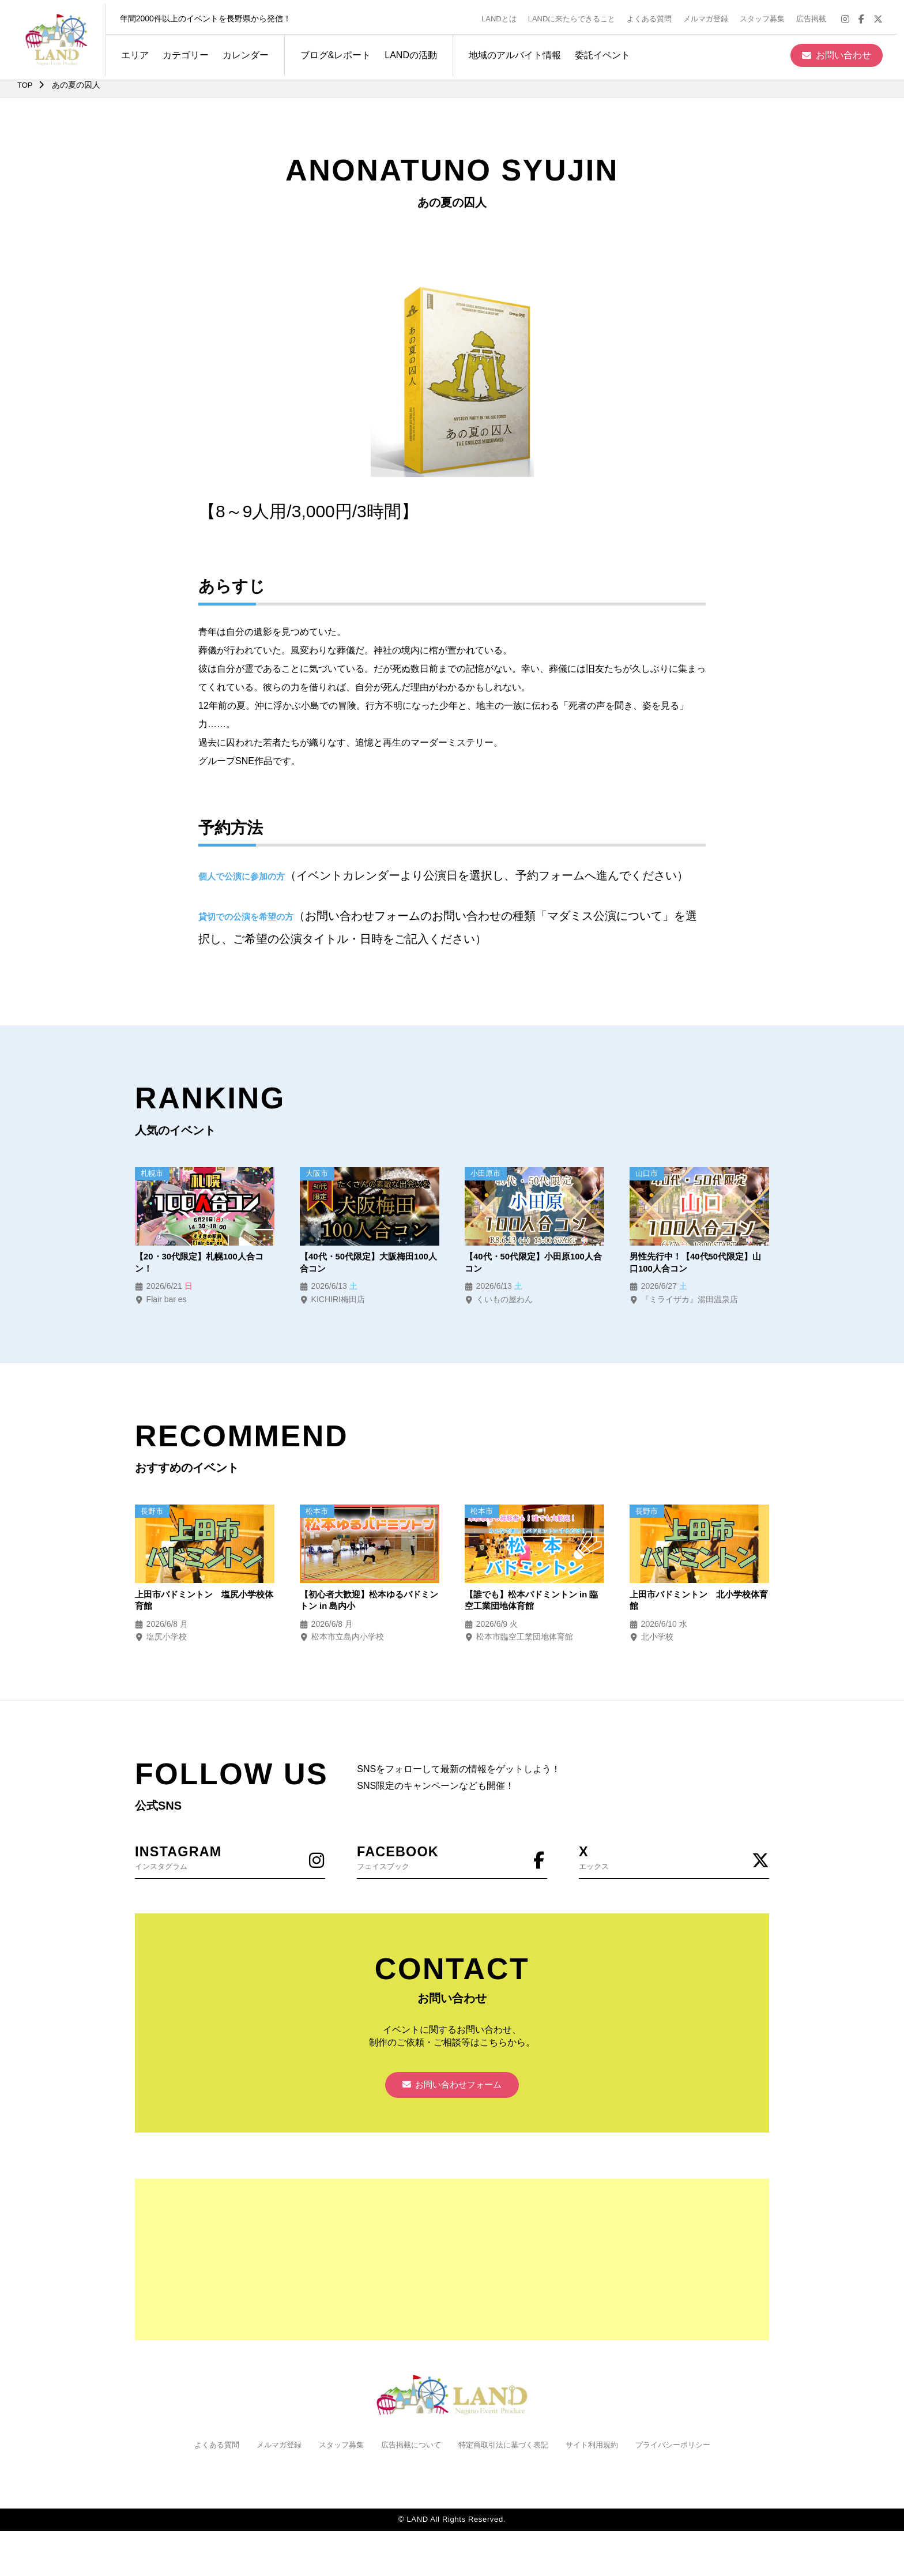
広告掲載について (407, 2453)
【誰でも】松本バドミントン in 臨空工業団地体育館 (530, 1603)
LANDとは (505, 15)
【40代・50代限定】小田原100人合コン (533, 1264)
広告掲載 (818, 15)
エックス (674, 1861)
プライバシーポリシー (685, 2453)
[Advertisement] (452, 2268)
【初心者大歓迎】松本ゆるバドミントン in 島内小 (369, 1603)
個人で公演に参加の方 (244, 876)
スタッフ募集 (769, 15)
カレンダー (239, 51)
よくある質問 (656, 15)
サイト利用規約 (599, 2453)
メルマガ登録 (712, 15)
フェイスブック (452, 1861)
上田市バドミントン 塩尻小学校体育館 (204, 1603)
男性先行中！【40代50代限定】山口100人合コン (695, 1264)
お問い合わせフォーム (452, 2093)
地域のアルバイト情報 (508, 51)
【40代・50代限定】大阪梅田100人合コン (368, 1264)
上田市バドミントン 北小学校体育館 (699, 1603)
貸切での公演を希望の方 (249, 917)
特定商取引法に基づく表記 (505, 2453)
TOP (25, 84)
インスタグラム (230, 1861)
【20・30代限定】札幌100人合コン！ (203, 1264)
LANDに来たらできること (578, 15)
